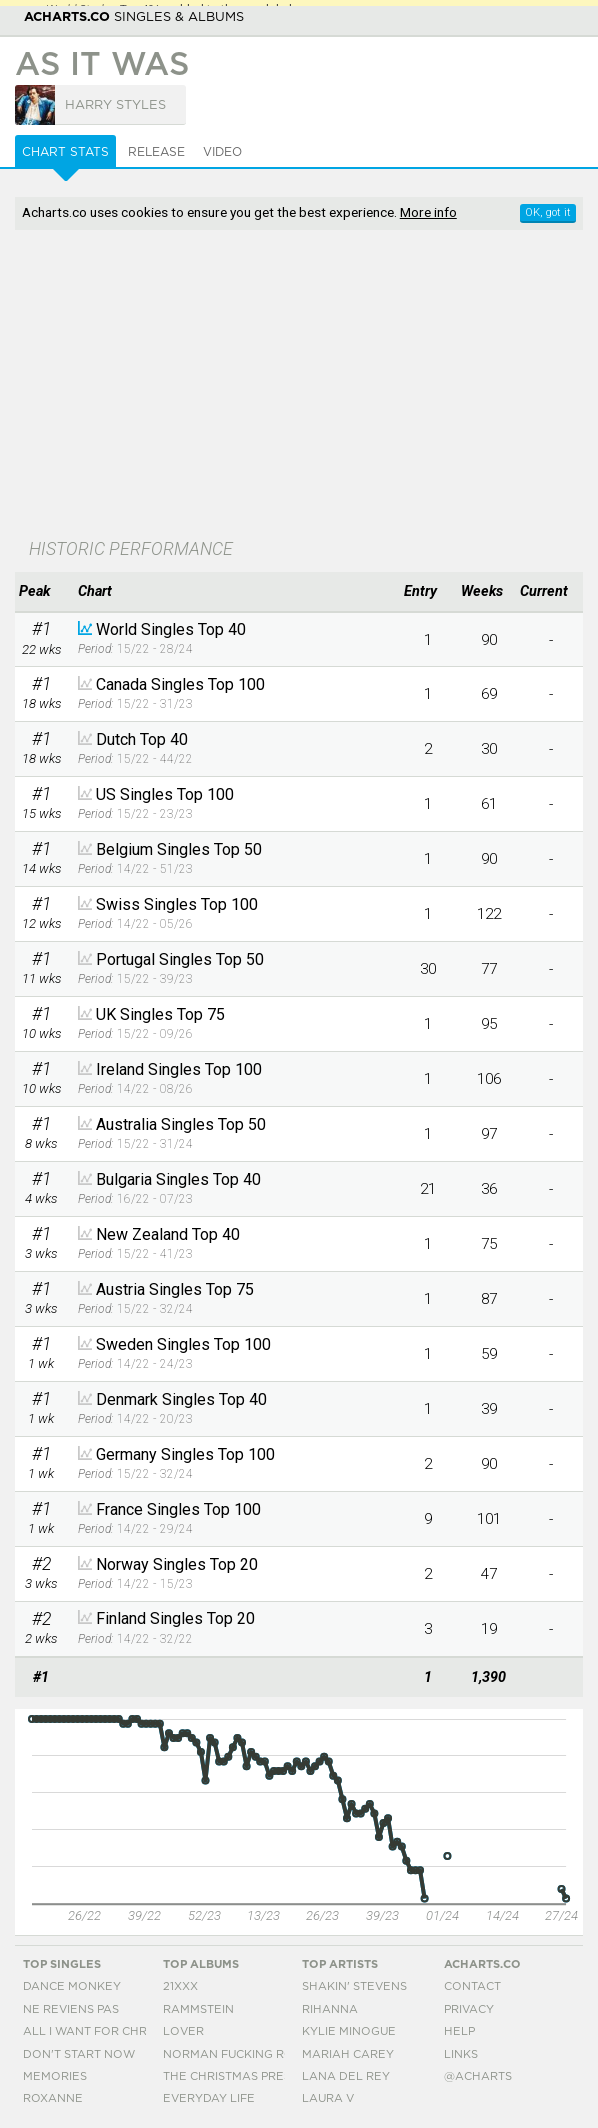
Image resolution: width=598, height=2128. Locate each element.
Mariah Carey (348, 2054)
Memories (55, 2076)
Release (156, 152)
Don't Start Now (79, 2054)
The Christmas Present (239, 2076)
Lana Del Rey (346, 2076)
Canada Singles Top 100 (180, 684)
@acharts (478, 2076)
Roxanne (53, 2098)
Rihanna (330, 2009)
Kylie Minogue (349, 2031)
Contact (472, 1986)
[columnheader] (41, 592)
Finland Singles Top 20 (175, 1618)
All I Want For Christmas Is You (127, 2031)
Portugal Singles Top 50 (180, 959)
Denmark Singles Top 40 (181, 1399)
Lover (183, 2031)
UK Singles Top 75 (160, 1014)
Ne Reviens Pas (71, 2009)
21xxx (180, 1986)
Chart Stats (65, 152)
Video (222, 152)
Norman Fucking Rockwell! (255, 2054)
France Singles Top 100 (178, 1509)
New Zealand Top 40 (168, 1234)
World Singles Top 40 (171, 629)
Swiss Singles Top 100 (177, 904)
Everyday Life (209, 2098)
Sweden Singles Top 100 (183, 1344)
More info (428, 212)
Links (461, 2054)
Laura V (328, 2098)
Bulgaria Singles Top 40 (178, 1179)
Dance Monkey (72, 1986)
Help (459, 2031)
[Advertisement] (299, 386)
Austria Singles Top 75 (175, 1289)
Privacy (469, 2009)
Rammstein (198, 2009)
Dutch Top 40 (142, 739)
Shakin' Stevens (354, 1986)
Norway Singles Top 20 (177, 1564)
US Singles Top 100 (165, 794)
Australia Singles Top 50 (181, 1124)
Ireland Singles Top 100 (179, 1069)
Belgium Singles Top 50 (179, 849)
